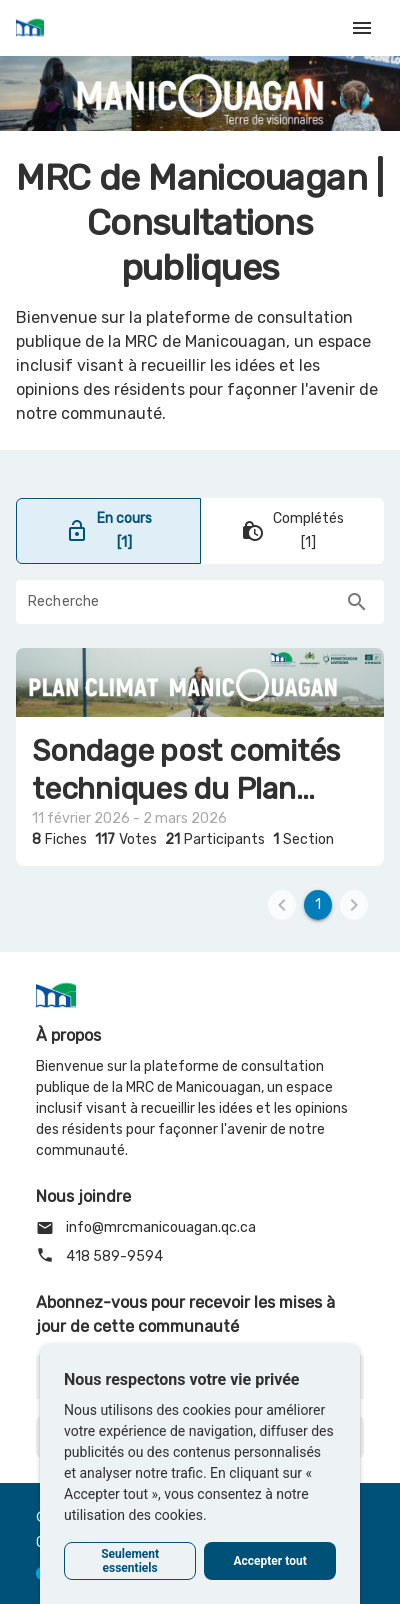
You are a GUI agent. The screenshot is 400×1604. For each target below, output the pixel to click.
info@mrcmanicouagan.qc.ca (146, 1228)
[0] (282, 905)
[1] (318, 905)
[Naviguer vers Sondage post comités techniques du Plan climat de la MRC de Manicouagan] (200, 757)
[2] (354, 905)
